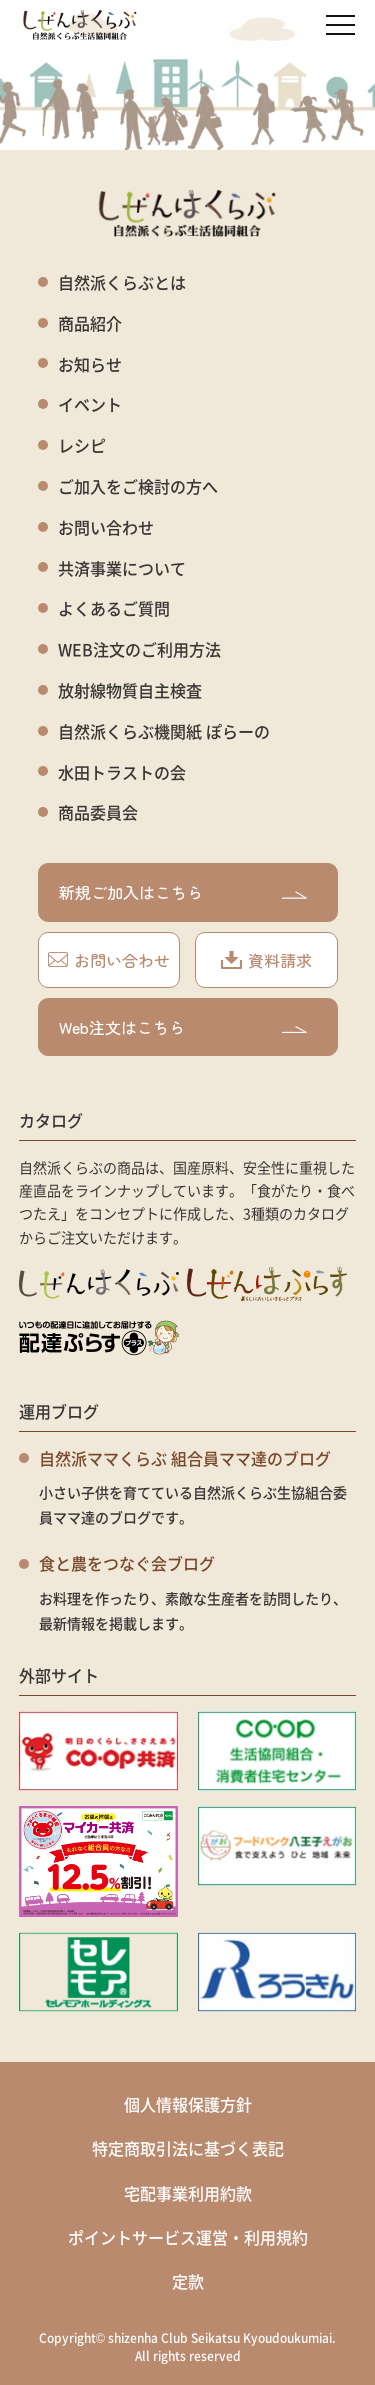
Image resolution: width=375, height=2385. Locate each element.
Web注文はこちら (183, 1027)
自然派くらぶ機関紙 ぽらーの (164, 731)
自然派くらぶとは (122, 282)
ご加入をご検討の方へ (138, 486)
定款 (188, 2281)
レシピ (82, 445)
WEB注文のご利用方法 (139, 649)
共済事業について (122, 568)
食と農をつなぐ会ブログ (127, 1563)
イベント (90, 404)
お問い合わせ (106, 527)
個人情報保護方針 (188, 2104)
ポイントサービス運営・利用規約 (188, 2237)
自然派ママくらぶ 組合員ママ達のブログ (185, 1458)
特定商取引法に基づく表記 (188, 2148)
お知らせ (90, 364)
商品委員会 (98, 812)
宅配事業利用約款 (188, 2193)
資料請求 (266, 960)
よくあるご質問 (114, 608)
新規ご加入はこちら (183, 892)
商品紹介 (90, 323)
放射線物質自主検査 (130, 690)
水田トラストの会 (122, 772)
